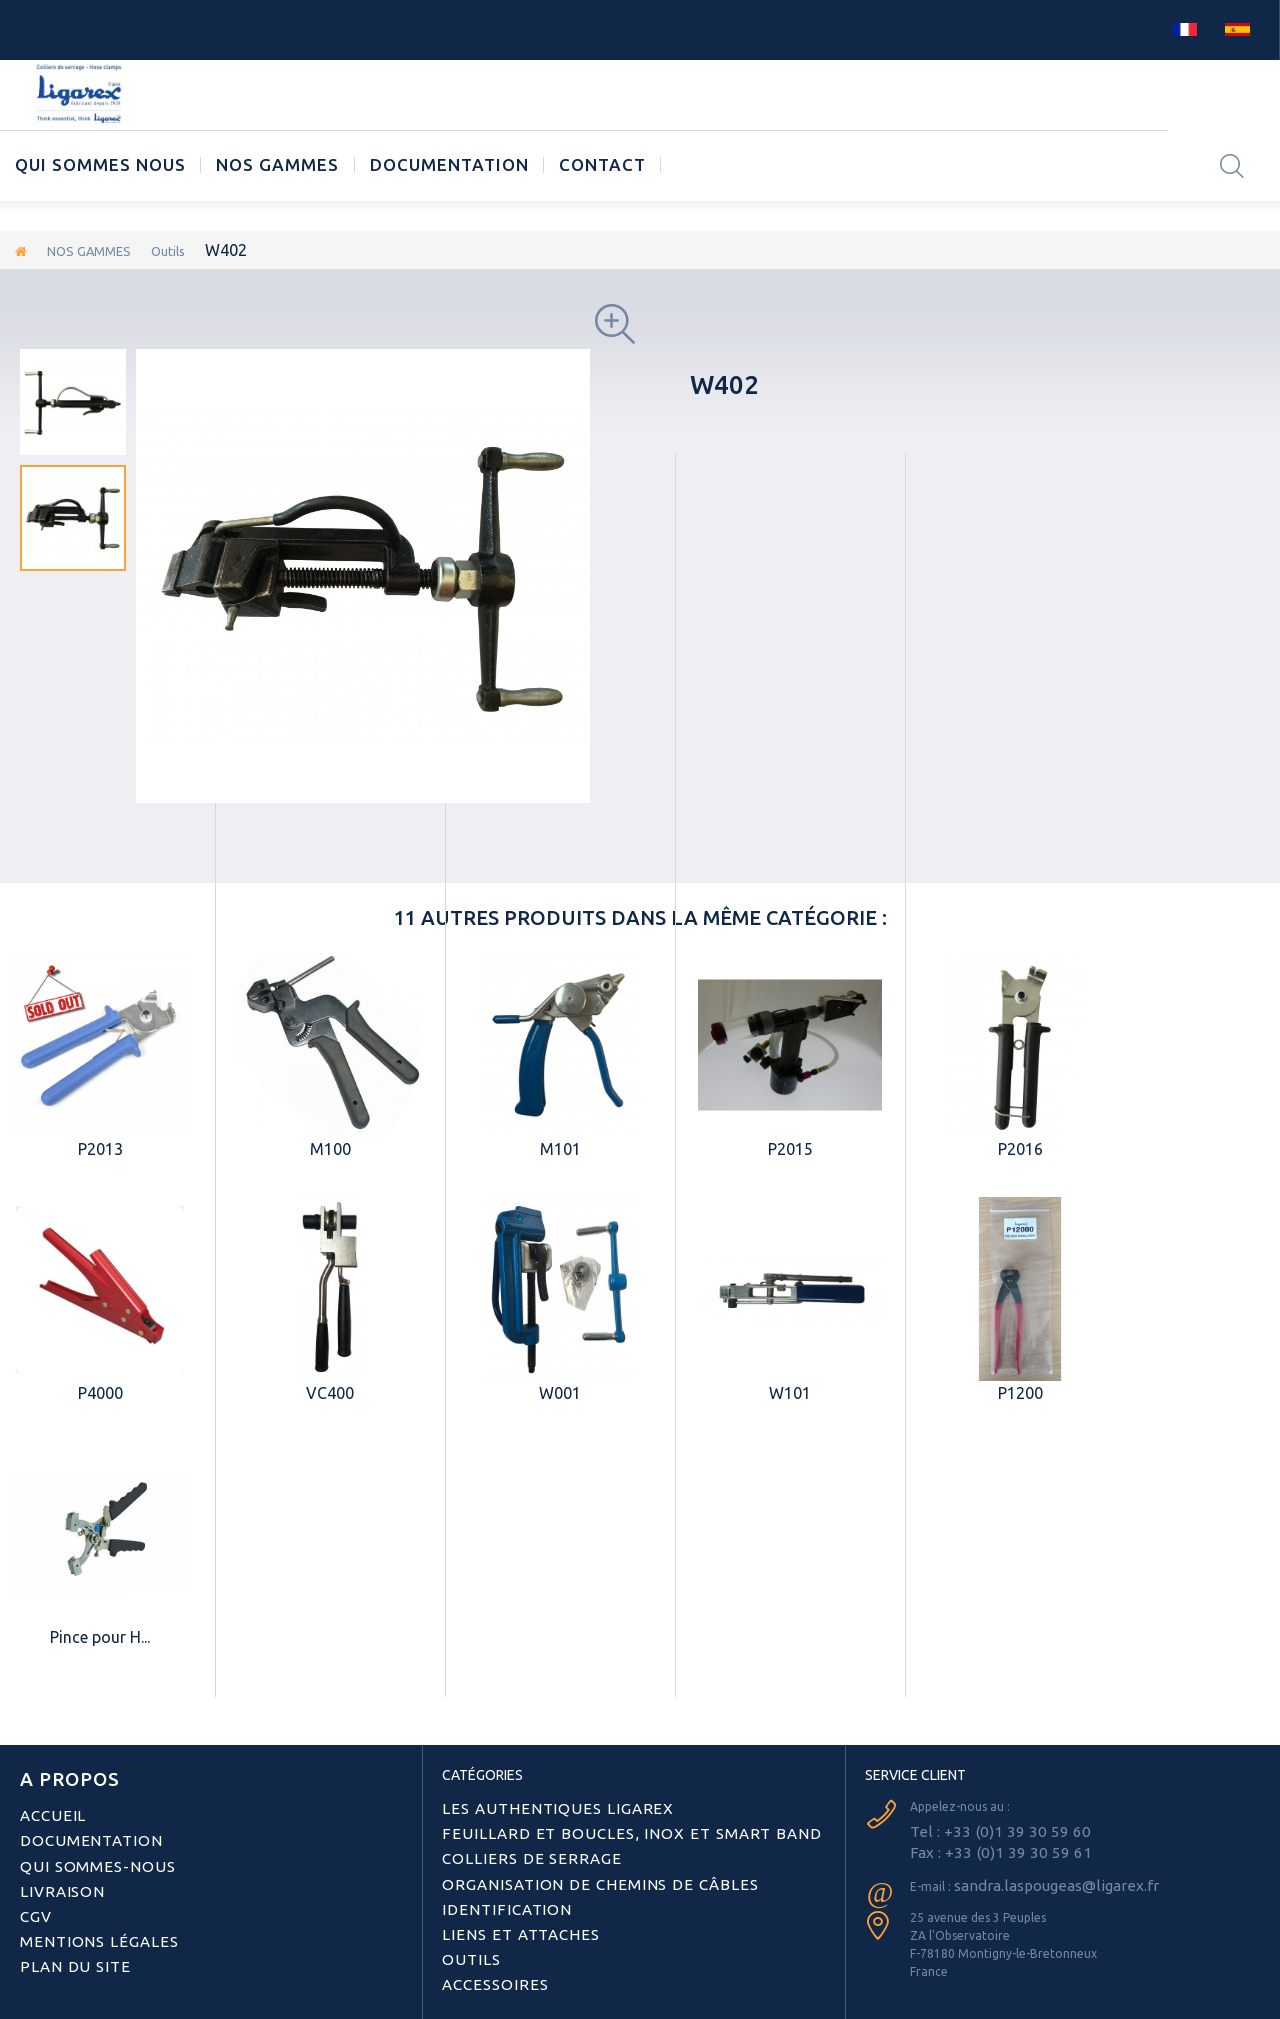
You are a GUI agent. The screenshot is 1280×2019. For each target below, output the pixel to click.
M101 (560, 1149)
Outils (195, 250)
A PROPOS (53, 1775)
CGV (32, 1894)
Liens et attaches (503, 1916)
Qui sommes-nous (81, 1850)
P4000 (100, 1393)
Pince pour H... (100, 1637)
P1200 (1020, 1393)
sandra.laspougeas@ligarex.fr (1037, 1877)
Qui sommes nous (100, 164)
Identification (493, 1894)
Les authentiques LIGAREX (532, 1806)
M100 (330, 1149)
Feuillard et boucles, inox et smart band (591, 1828)
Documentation (449, 164)
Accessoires (483, 1960)
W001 (560, 1393)
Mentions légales (83, 1916)
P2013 (100, 1149)
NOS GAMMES (277, 164)
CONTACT (602, 164)
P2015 (790, 1149)
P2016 (1020, 1149)
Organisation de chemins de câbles (567, 1872)
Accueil (45, 1806)
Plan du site (63, 1938)
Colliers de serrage (512, 1850)
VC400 (330, 1393)
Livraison (53, 1872)
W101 (790, 1393)
